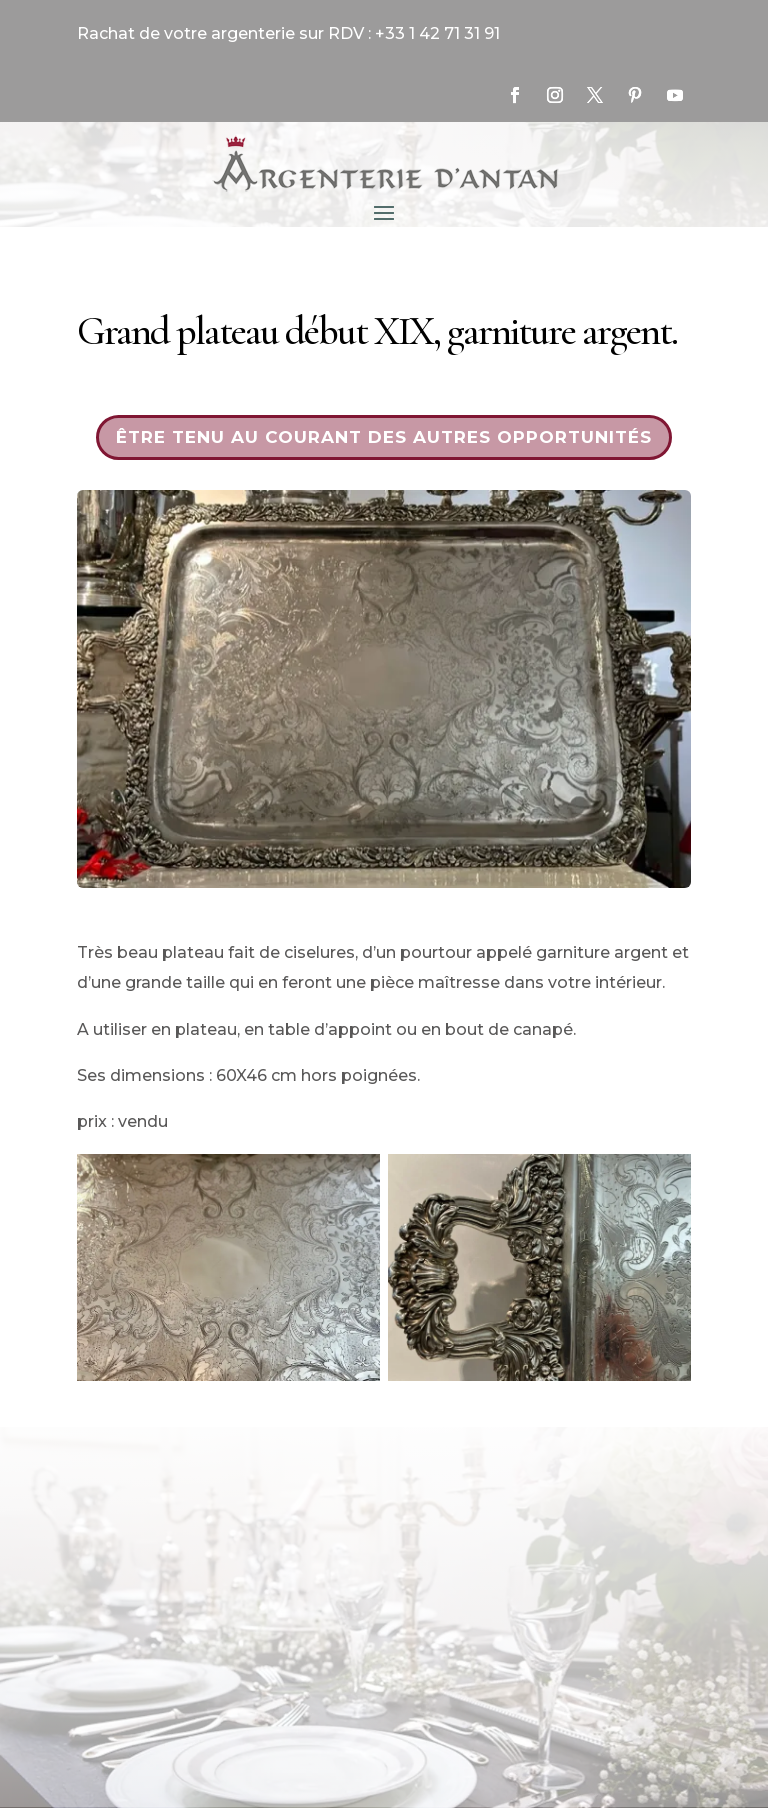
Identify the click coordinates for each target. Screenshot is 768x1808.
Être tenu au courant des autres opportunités (384, 437)
